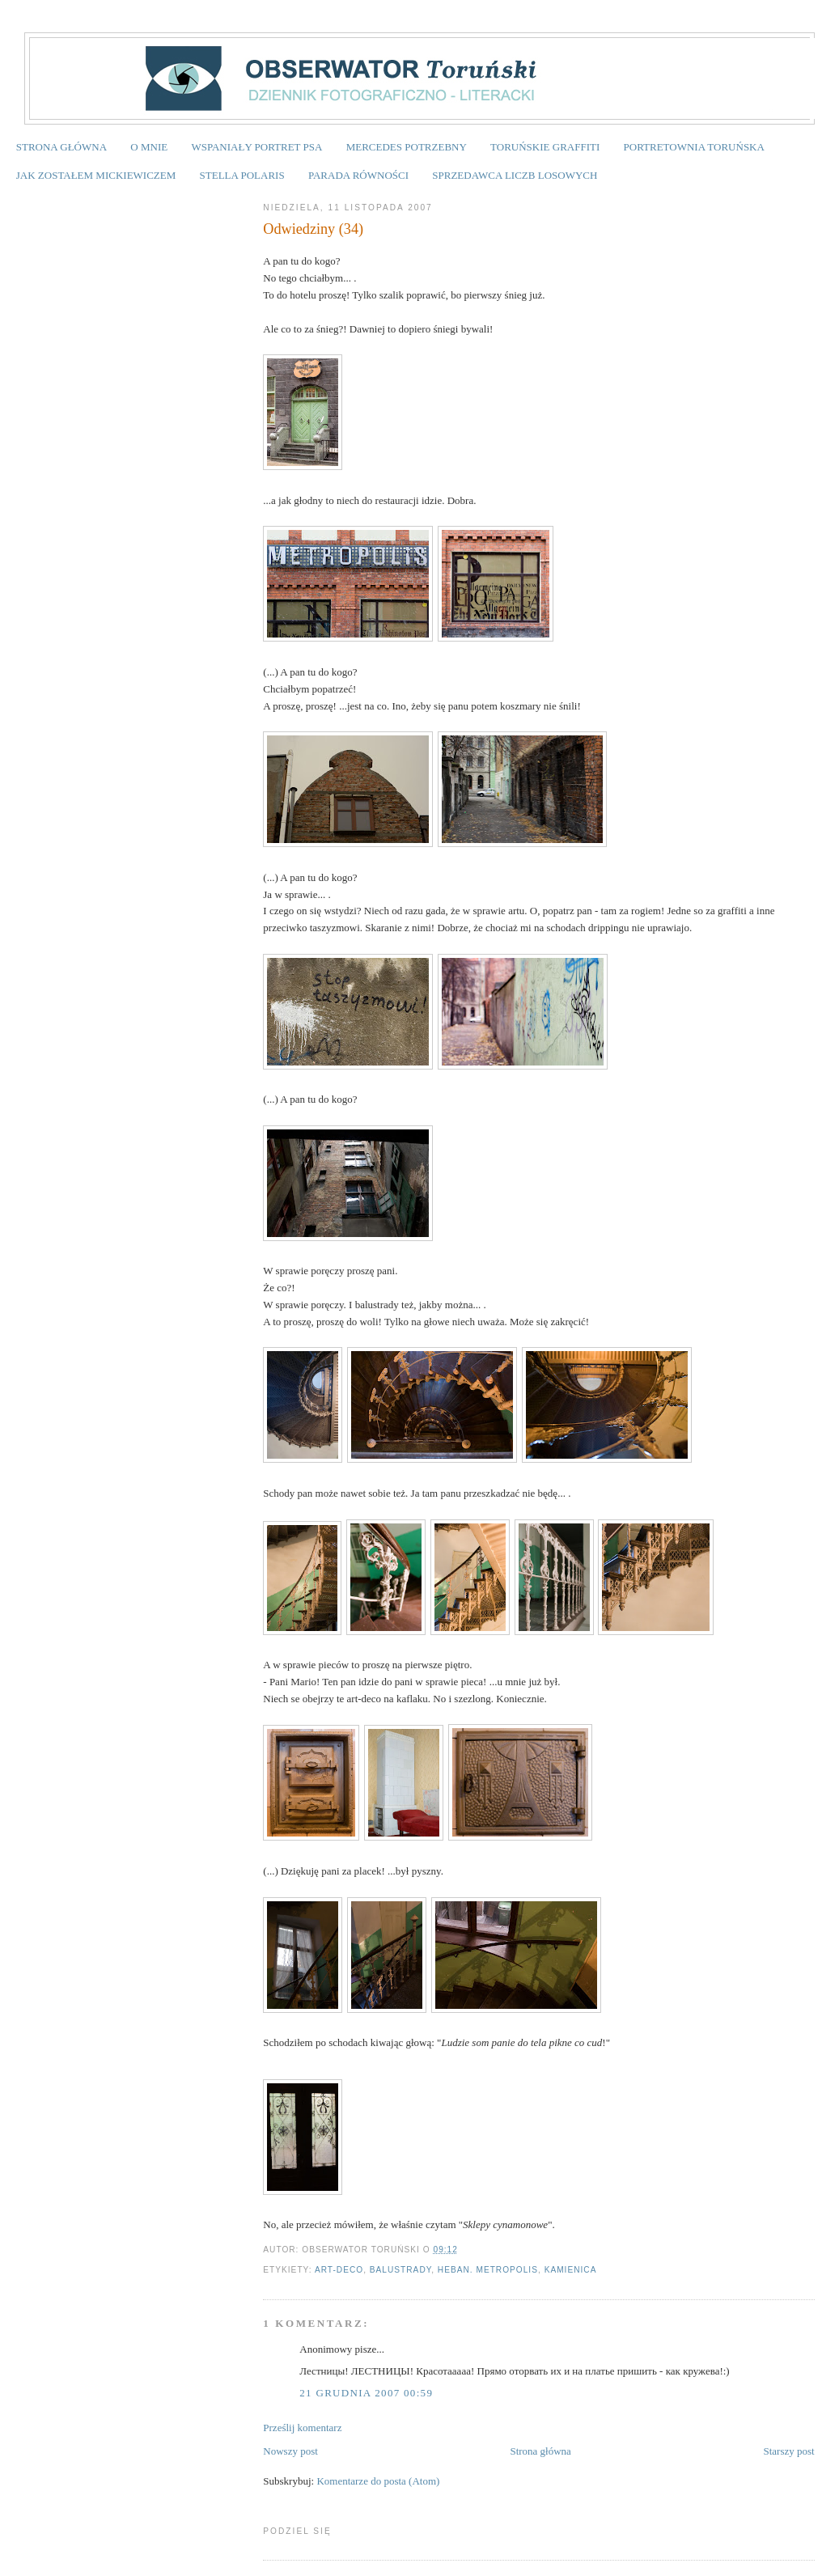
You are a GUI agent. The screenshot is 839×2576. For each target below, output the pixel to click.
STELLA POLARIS (242, 175)
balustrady (400, 2269)
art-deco (339, 2269)
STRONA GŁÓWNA (61, 147)
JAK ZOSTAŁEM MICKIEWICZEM (96, 175)
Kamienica (571, 2269)
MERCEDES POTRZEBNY (406, 147)
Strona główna (540, 2451)
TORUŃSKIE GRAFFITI (545, 147)
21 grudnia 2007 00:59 (366, 2393)
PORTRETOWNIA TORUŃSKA (694, 147)
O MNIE (148, 147)
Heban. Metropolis (488, 2269)
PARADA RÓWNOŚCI (358, 175)
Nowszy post (290, 2451)
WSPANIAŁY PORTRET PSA (256, 147)
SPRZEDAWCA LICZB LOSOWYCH (514, 175)
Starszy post (788, 2451)
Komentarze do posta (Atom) (377, 2481)
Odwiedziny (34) (313, 229)
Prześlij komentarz (302, 2427)
